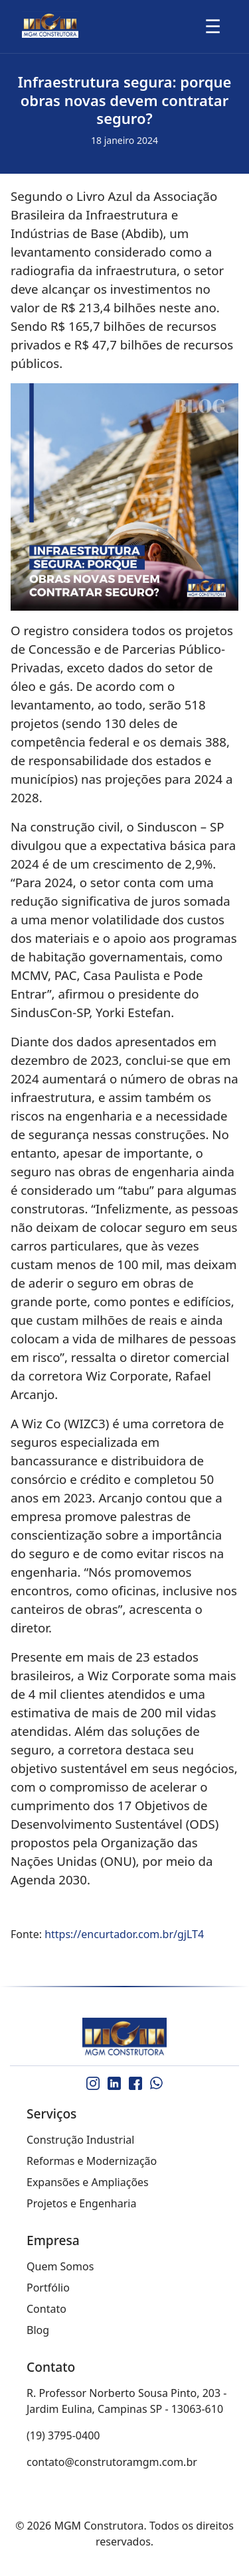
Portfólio (48, 2287)
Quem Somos (60, 2266)
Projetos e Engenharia (81, 2203)
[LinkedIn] (114, 2083)
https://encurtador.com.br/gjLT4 (124, 1934)
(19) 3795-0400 (63, 2435)
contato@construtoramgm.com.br (112, 2462)
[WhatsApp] (156, 2083)
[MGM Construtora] (124, 2037)
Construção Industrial (80, 2139)
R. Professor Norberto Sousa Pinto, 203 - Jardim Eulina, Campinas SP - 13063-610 (126, 2401)
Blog (38, 2330)
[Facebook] (135, 2083)
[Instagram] (93, 2083)
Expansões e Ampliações (88, 2182)
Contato (46, 2308)
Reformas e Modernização (92, 2161)
